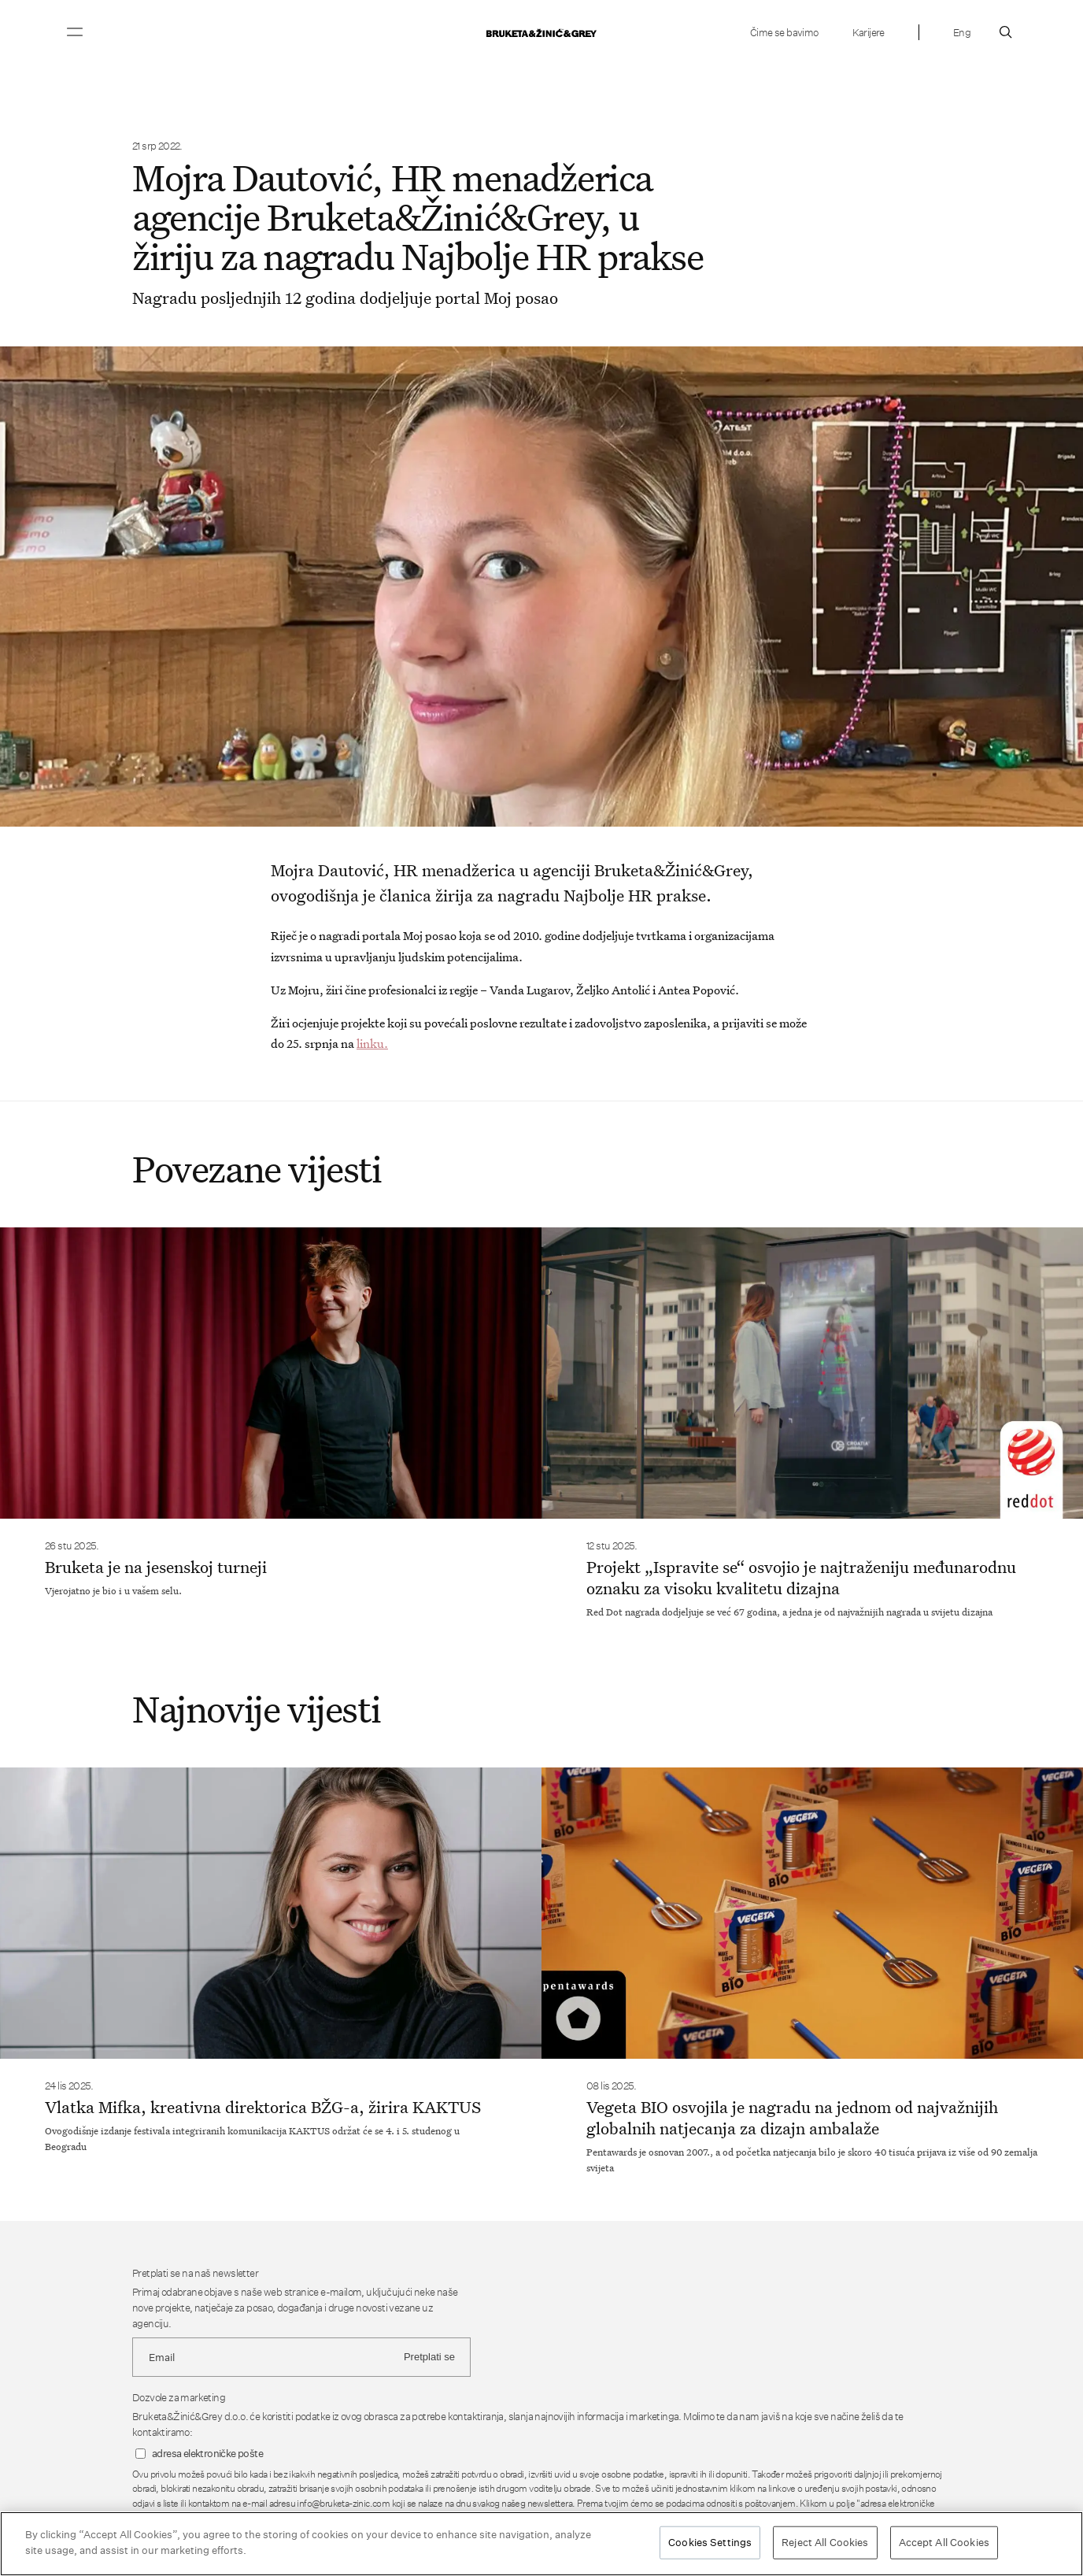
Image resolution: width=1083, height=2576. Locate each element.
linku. (372, 1043)
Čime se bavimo (784, 32)
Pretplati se (429, 2357)
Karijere (868, 32)
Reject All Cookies (825, 2543)
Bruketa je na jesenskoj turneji (156, 1567)
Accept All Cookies (944, 2543)
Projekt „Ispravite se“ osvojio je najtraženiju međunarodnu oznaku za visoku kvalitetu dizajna (801, 1577)
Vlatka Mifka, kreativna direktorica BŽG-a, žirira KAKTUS (263, 2107)
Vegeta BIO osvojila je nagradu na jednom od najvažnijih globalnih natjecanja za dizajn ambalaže (792, 2117)
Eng (961, 32)
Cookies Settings (710, 2543)
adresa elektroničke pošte (207, 2453)
